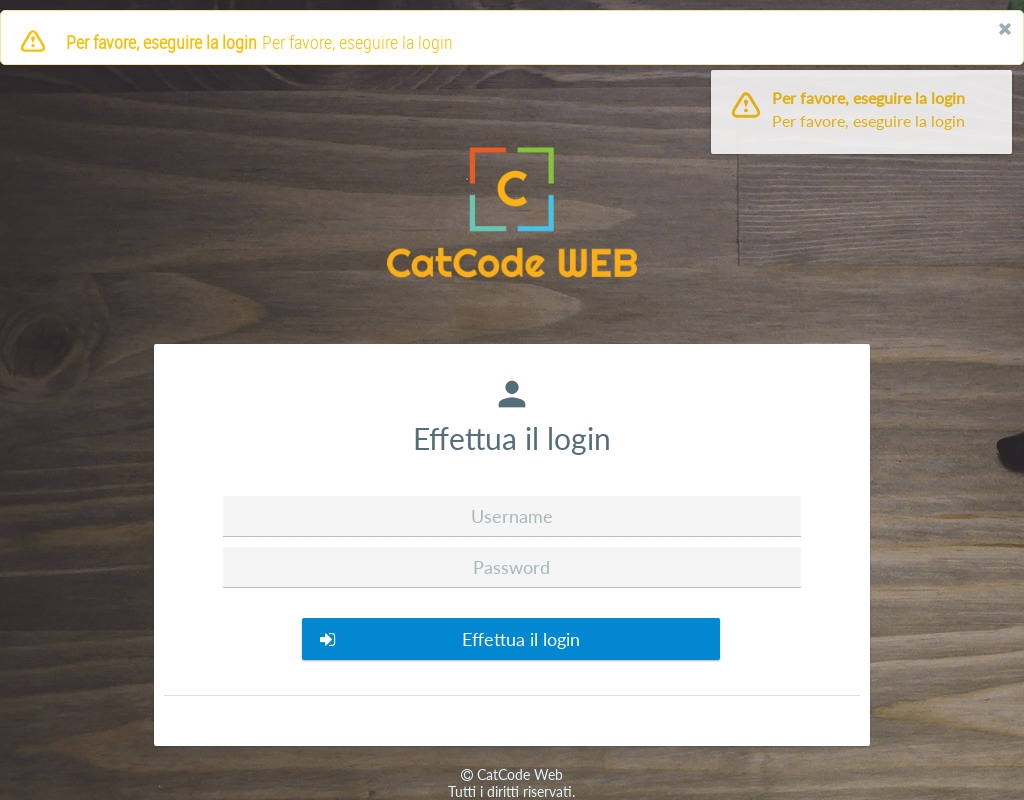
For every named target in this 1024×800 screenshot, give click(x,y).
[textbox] (511, 516)
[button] (511, 639)
